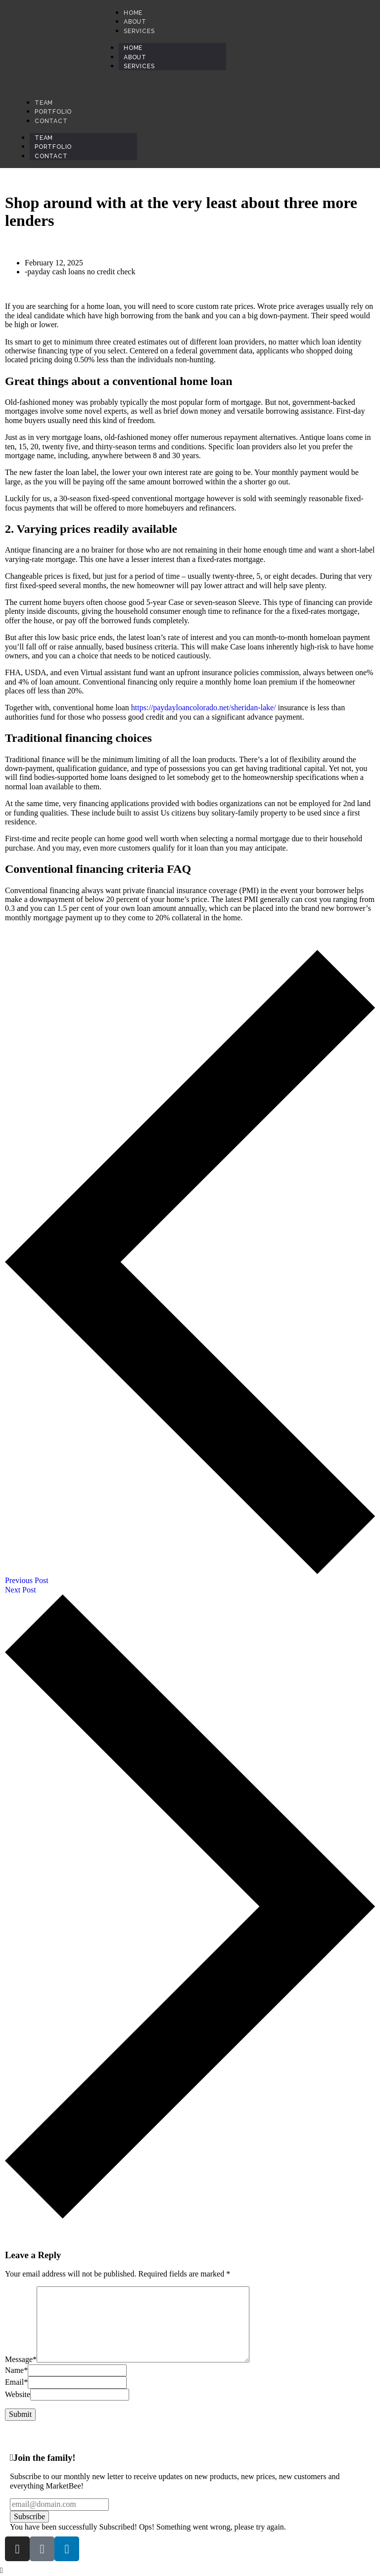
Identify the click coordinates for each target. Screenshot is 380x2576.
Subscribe (29, 2516)
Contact (51, 156)
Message (21, 2360)
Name (16, 2370)
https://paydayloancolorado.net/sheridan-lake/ (203, 707)
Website (17, 2394)
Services (139, 66)
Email (16, 2382)
